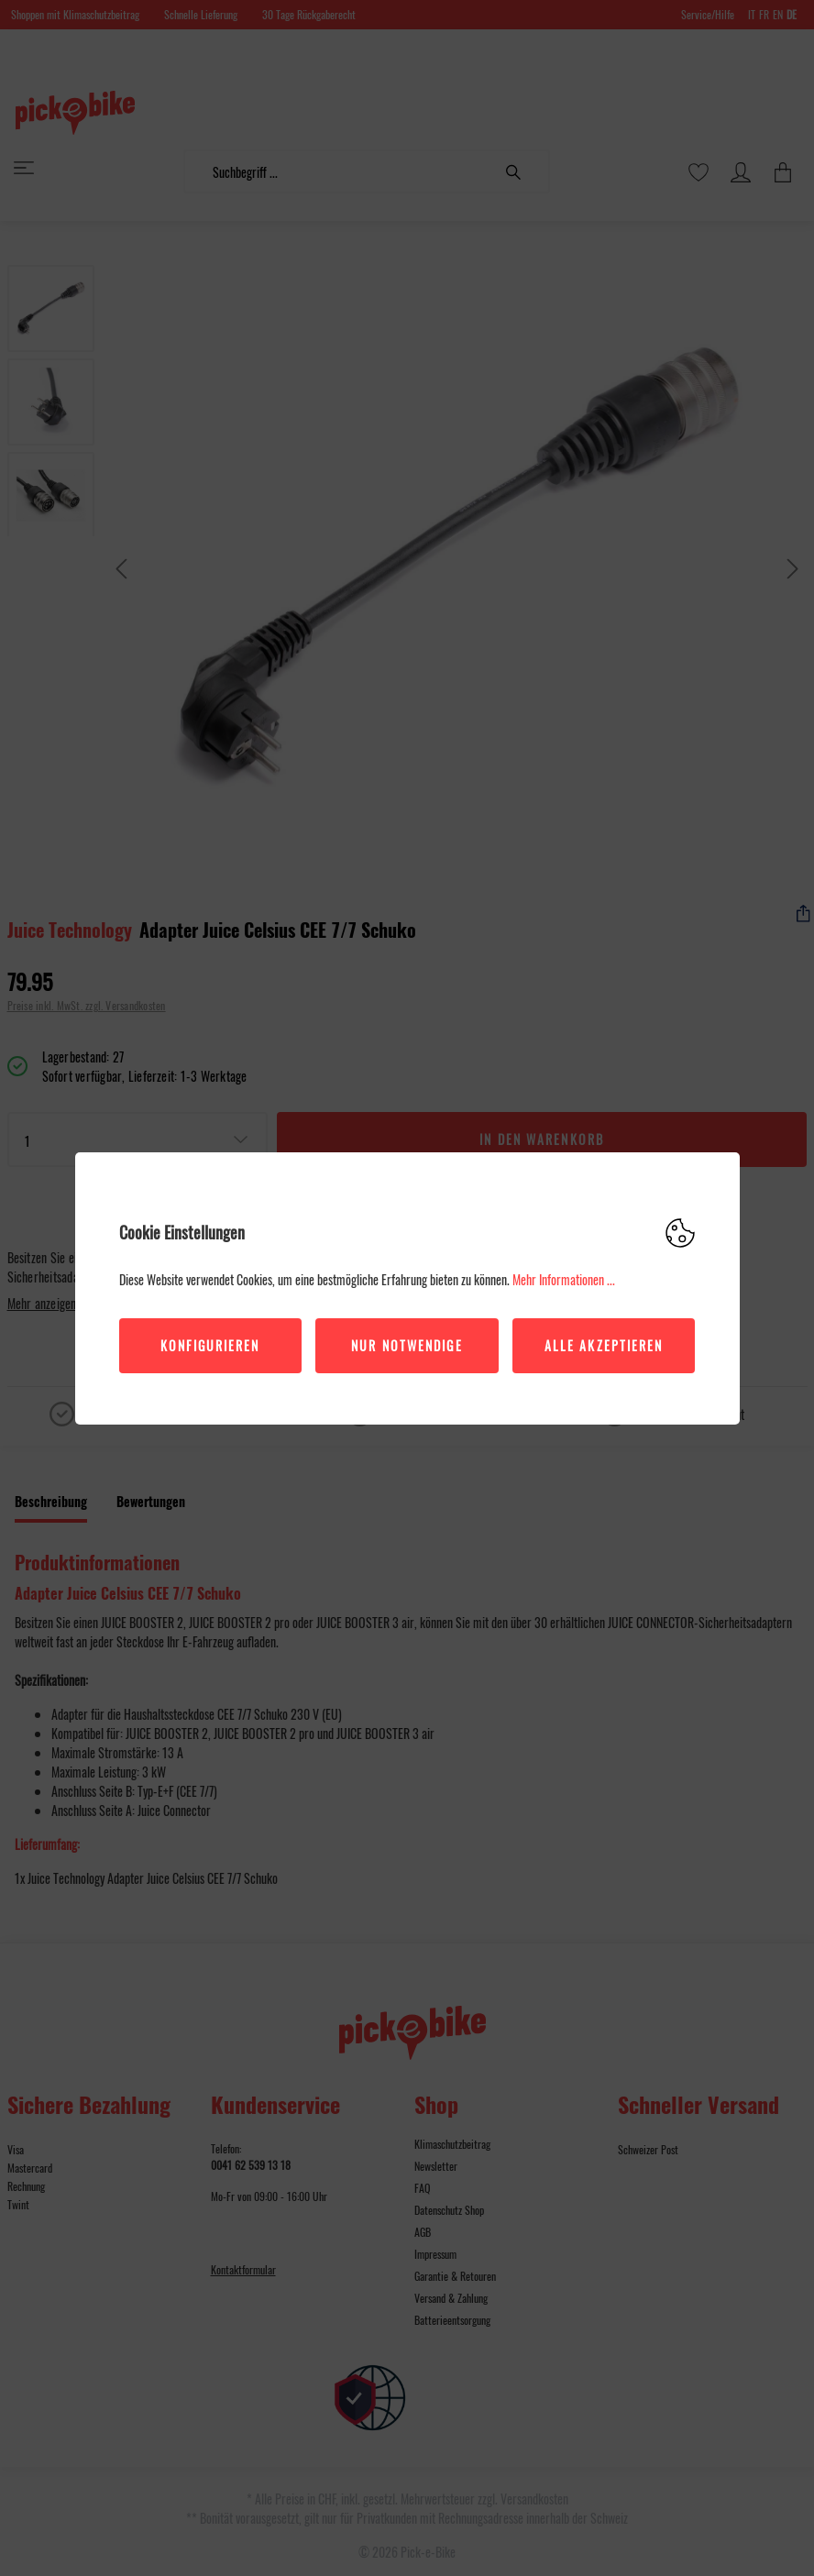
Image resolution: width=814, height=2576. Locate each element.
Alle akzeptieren (604, 1345)
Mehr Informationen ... (563, 1279)
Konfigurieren (209, 1345)
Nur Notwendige (406, 1345)
